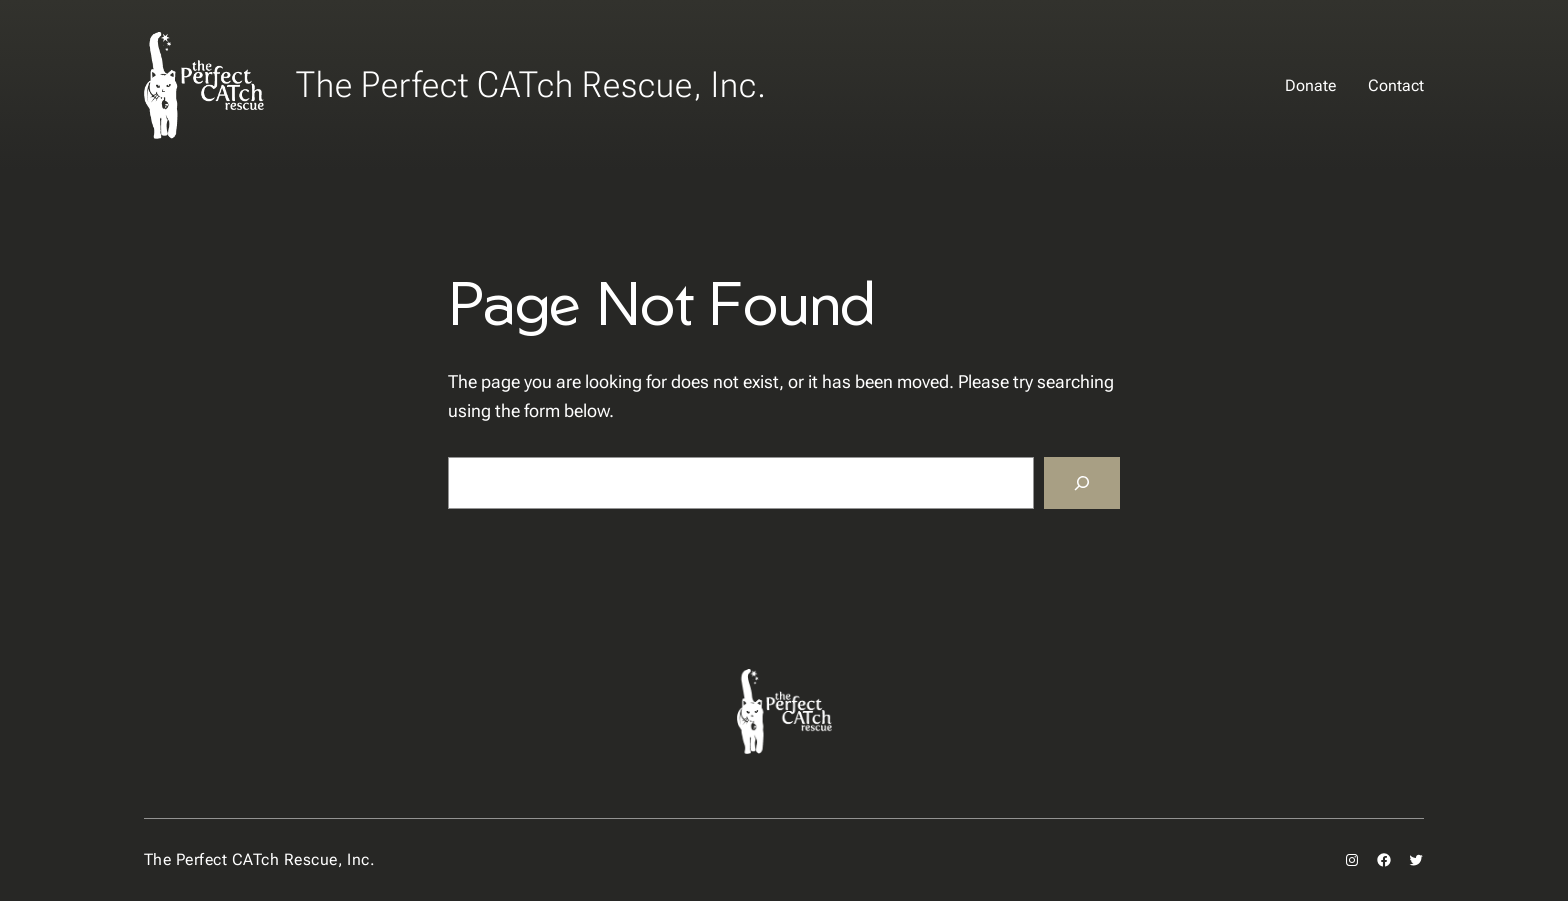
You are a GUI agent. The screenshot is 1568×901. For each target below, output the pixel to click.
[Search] (1082, 483)
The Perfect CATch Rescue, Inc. (531, 85)
